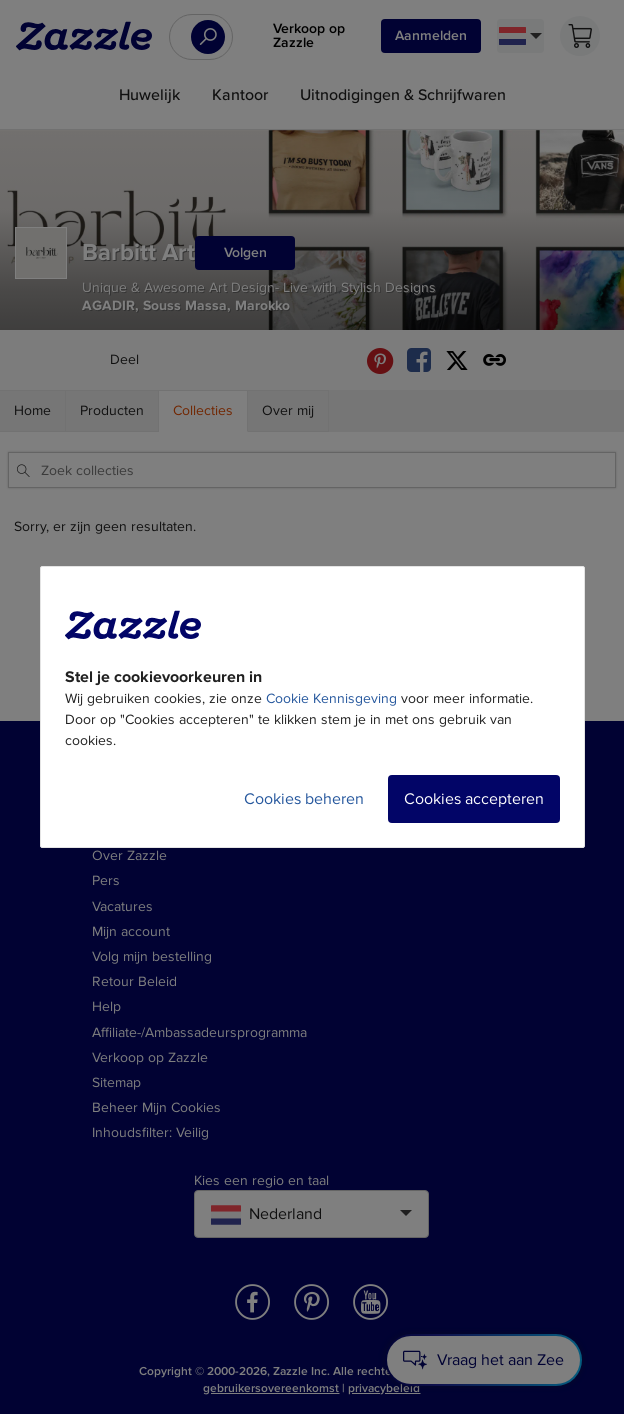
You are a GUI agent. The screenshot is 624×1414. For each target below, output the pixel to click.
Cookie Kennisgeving (331, 698)
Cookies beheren (304, 799)
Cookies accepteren (474, 799)
